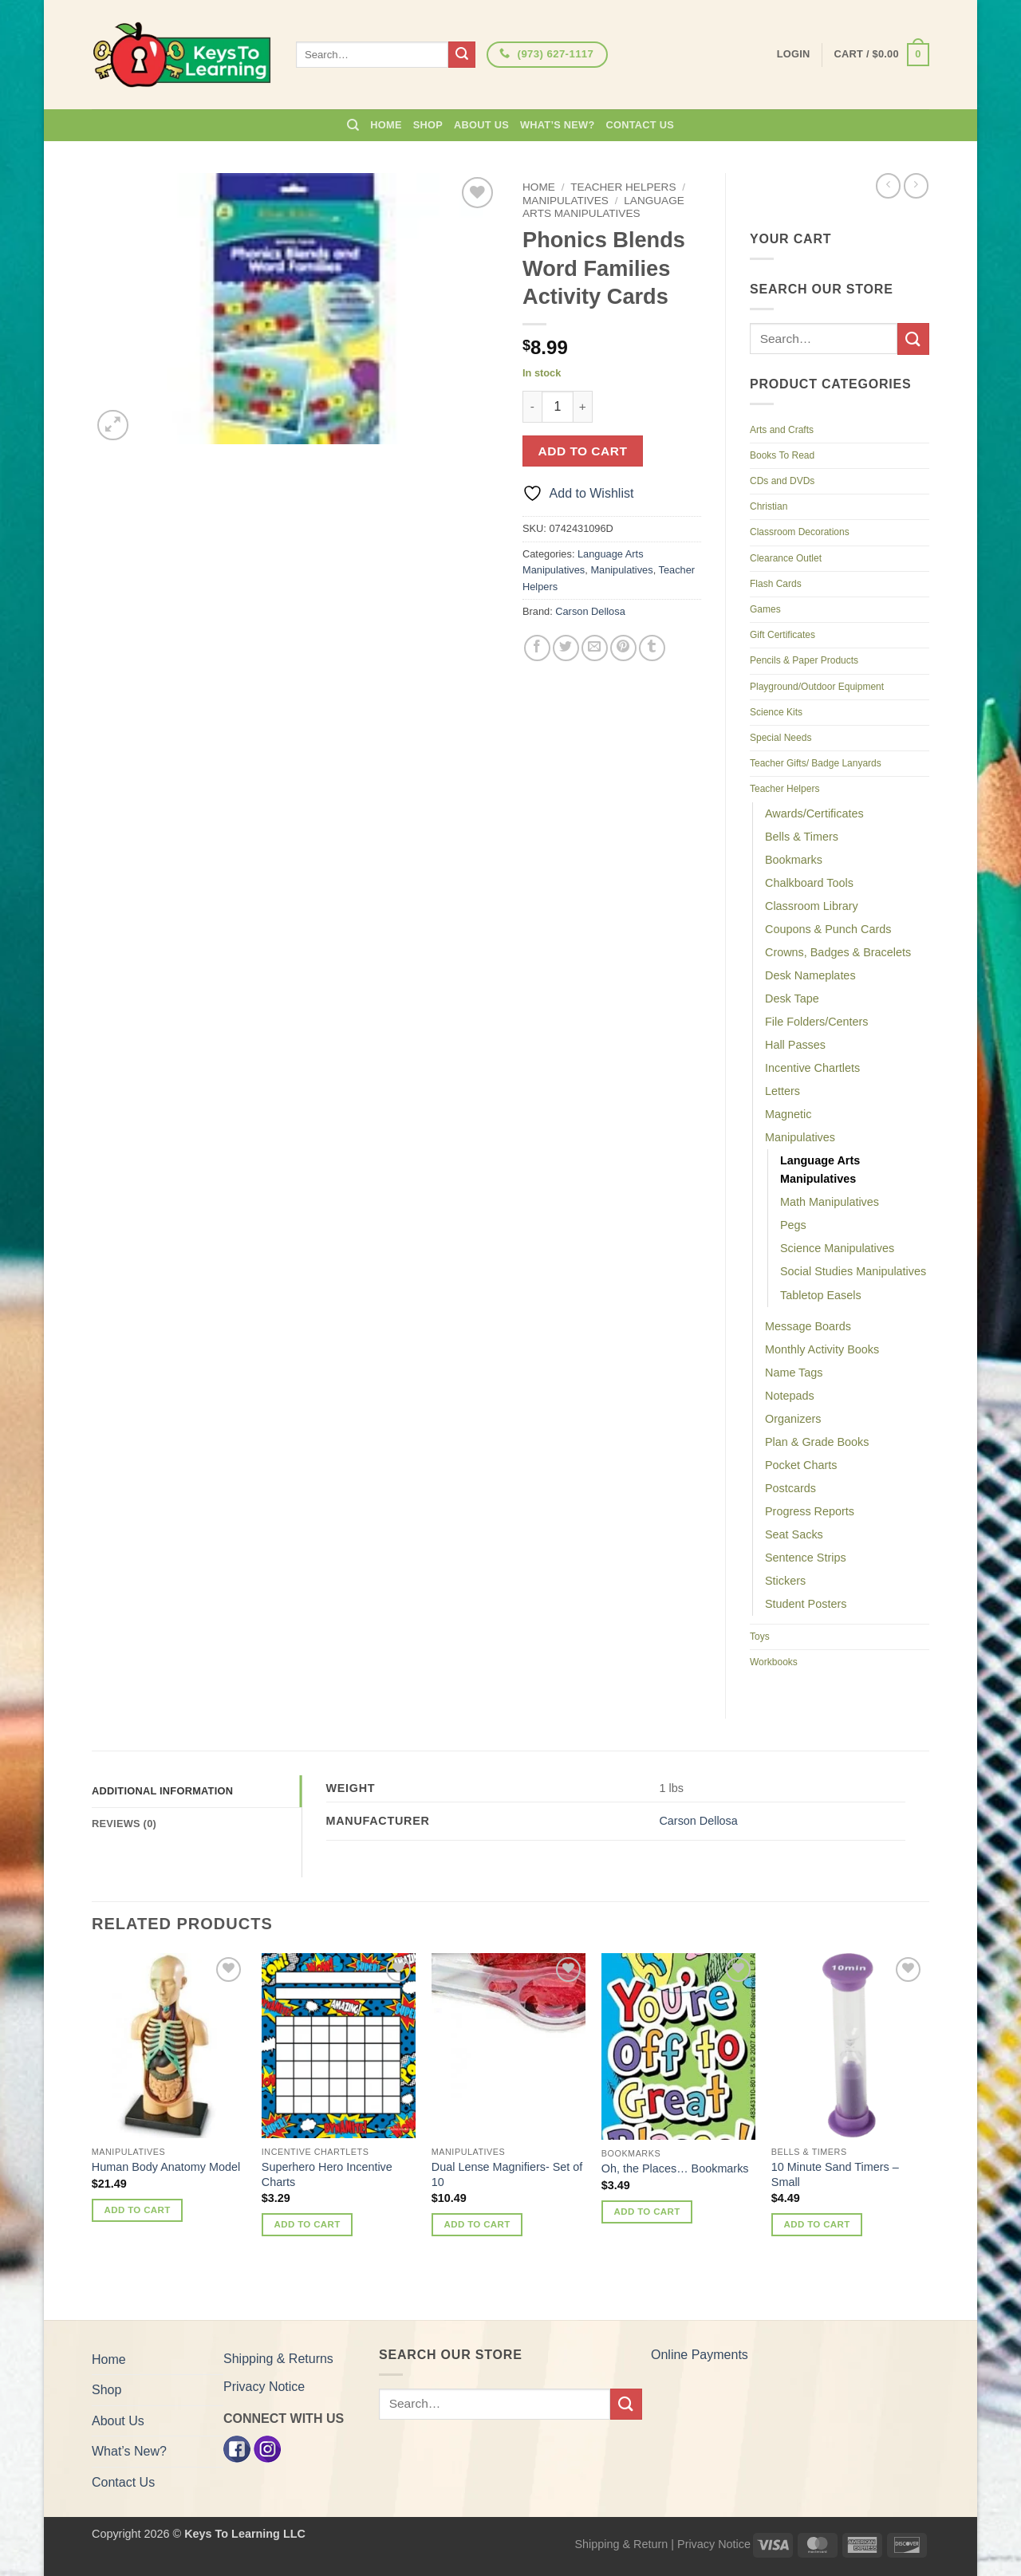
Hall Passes (795, 1044)
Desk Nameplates (810, 975)
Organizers (793, 1418)
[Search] (353, 125)
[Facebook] (236, 2448)
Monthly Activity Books (822, 1349)
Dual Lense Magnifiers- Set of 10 (507, 2174)
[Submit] (461, 55)
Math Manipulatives (829, 1201)
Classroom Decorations (800, 532)
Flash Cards (776, 583)
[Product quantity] (558, 407)
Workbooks (774, 1662)
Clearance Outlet (786, 558)
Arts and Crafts (782, 429)
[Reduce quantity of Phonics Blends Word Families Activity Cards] (532, 407)
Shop (428, 125)
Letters (782, 1091)
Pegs (793, 1225)
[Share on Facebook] (537, 648)
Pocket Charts (801, 1465)
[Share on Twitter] (566, 648)
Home (385, 125)
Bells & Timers (801, 836)
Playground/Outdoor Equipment (817, 686)
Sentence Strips (805, 1557)
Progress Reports (809, 1511)
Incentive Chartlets (812, 1068)
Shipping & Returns (278, 2358)
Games (765, 609)
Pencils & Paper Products (804, 660)
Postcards (790, 1488)
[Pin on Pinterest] (623, 648)
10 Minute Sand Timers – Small (835, 2174)
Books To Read (782, 455)
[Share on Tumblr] (652, 648)
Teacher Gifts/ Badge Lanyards (815, 763)
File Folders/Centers (817, 1021)
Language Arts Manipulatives (603, 207)
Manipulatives (565, 201)
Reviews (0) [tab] (124, 1824)
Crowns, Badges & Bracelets (838, 952)
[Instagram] (267, 2448)
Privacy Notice (264, 2386)
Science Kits (776, 712)
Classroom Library (811, 906)
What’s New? (557, 125)
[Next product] (888, 185)
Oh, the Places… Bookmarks (675, 2168)
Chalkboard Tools (809, 882)
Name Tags (794, 1372)
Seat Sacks (794, 1534)
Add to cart (583, 451)
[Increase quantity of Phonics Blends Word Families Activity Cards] (583, 407)
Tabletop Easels (820, 1295)
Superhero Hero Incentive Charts (327, 2174)
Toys (760, 1636)
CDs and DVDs (782, 480)
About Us (481, 125)
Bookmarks (793, 859)
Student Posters (805, 1603)
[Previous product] (916, 185)
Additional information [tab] (162, 1791)
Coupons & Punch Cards (828, 929)
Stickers (785, 1580)
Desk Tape (792, 998)
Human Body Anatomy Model (166, 2166)
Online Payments (699, 2354)
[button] (881, 55)
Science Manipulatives (837, 1248)
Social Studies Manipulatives (853, 1271)
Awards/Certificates (814, 813)
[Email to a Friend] (594, 648)
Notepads (789, 1395)
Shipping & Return (621, 2544)
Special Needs (780, 737)
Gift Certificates (782, 634)
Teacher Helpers (623, 187)
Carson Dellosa (590, 611)
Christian (768, 506)
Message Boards (808, 1326)
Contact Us (640, 125)
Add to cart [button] (137, 2210)
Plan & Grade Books (817, 1442)
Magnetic (788, 1114)
